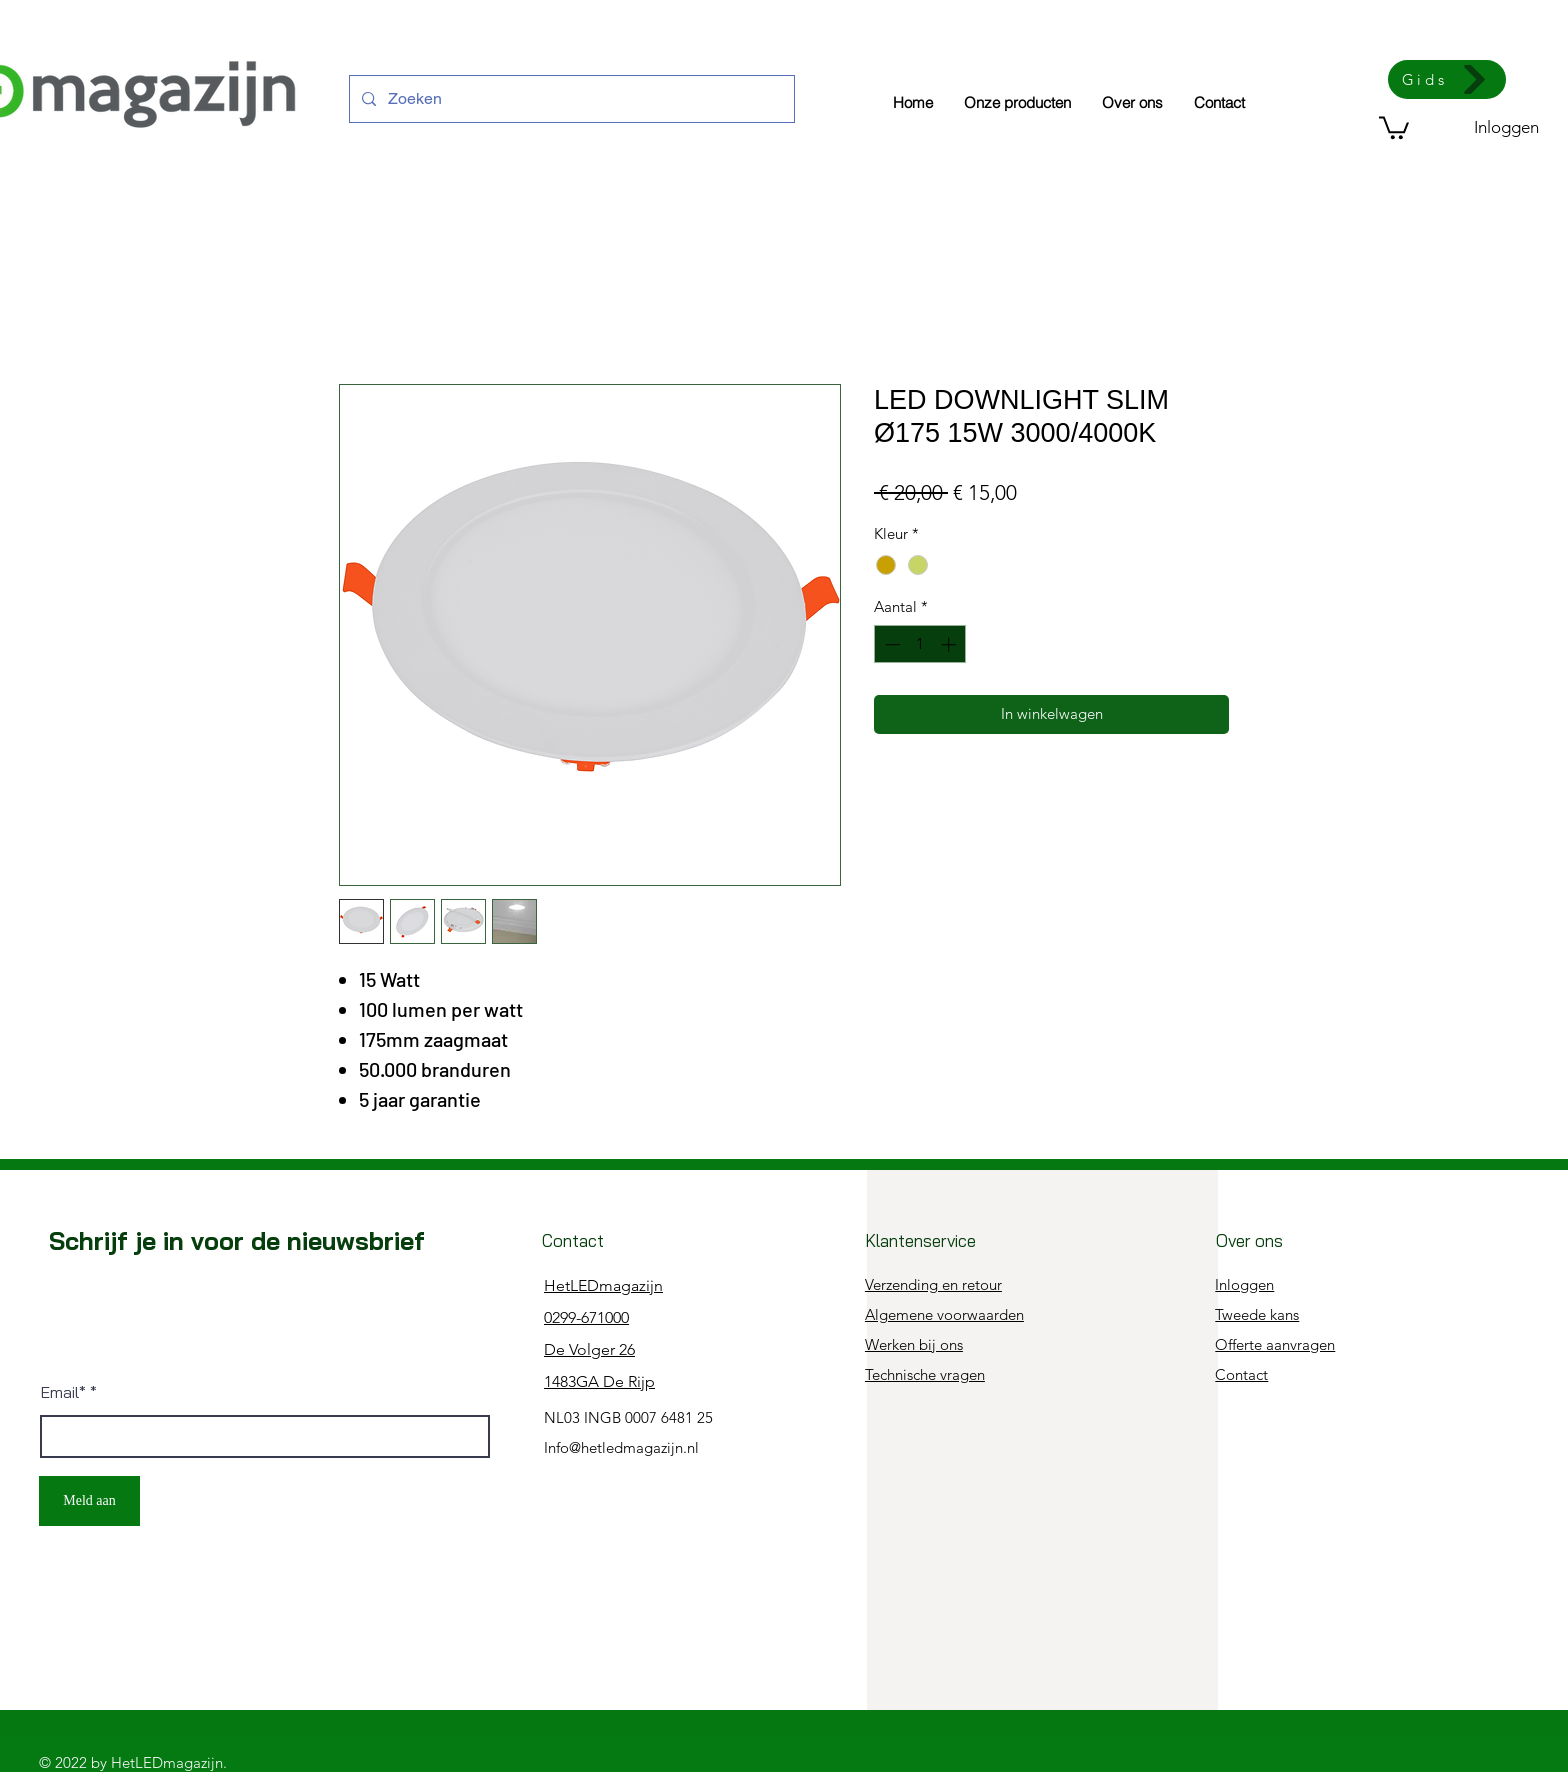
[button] (1394, 126)
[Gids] (1447, 79)
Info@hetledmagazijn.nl (621, 1447)
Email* (63, 1392)
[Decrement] (890, 644)
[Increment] (950, 644)
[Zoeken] (570, 99)
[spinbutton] (920, 644)
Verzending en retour (933, 1284)
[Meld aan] (89, 1501)
